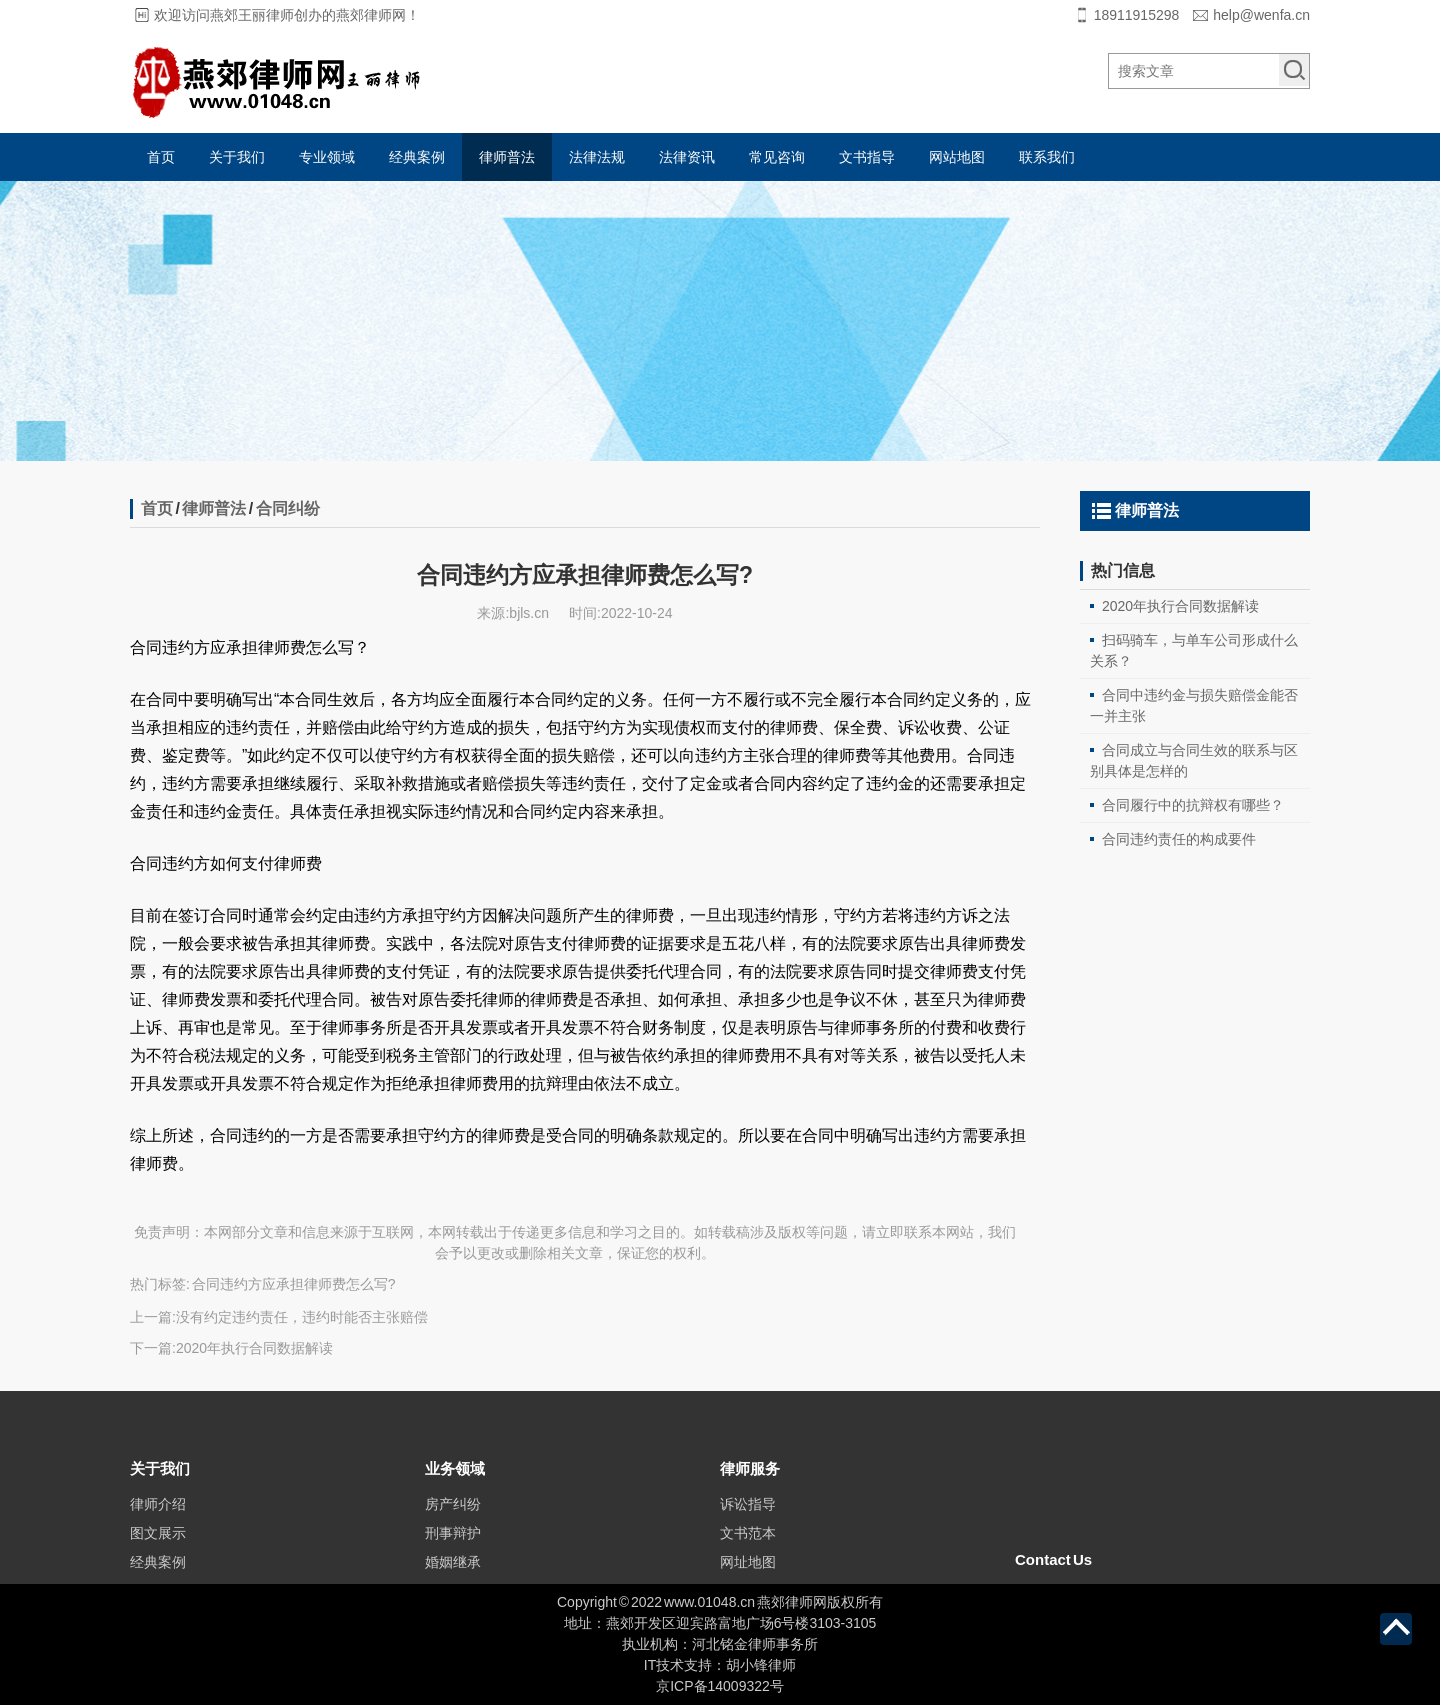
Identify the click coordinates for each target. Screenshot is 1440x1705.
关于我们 (237, 157)
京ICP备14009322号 (720, 1686)
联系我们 (1047, 157)
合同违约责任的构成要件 (1179, 839)
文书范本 (748, 1564)
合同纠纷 (288, 508)
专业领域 (327, 157)
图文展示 (158, 1564)
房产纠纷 (453, 1535)
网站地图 (957, 157)
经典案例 (417, 157)
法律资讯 (687, 157)
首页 (161, 157)
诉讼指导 (748, 1535)
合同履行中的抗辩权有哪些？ (1193, 805)
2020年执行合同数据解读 (254, 1348)
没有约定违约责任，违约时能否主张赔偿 (302, 1317)
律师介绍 (158, 1535)
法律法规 (597, 157)
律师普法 (507, 157)
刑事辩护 (453, 1564)
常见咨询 (777, 157)
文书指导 (867, 157)
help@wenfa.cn (1261, 15)
